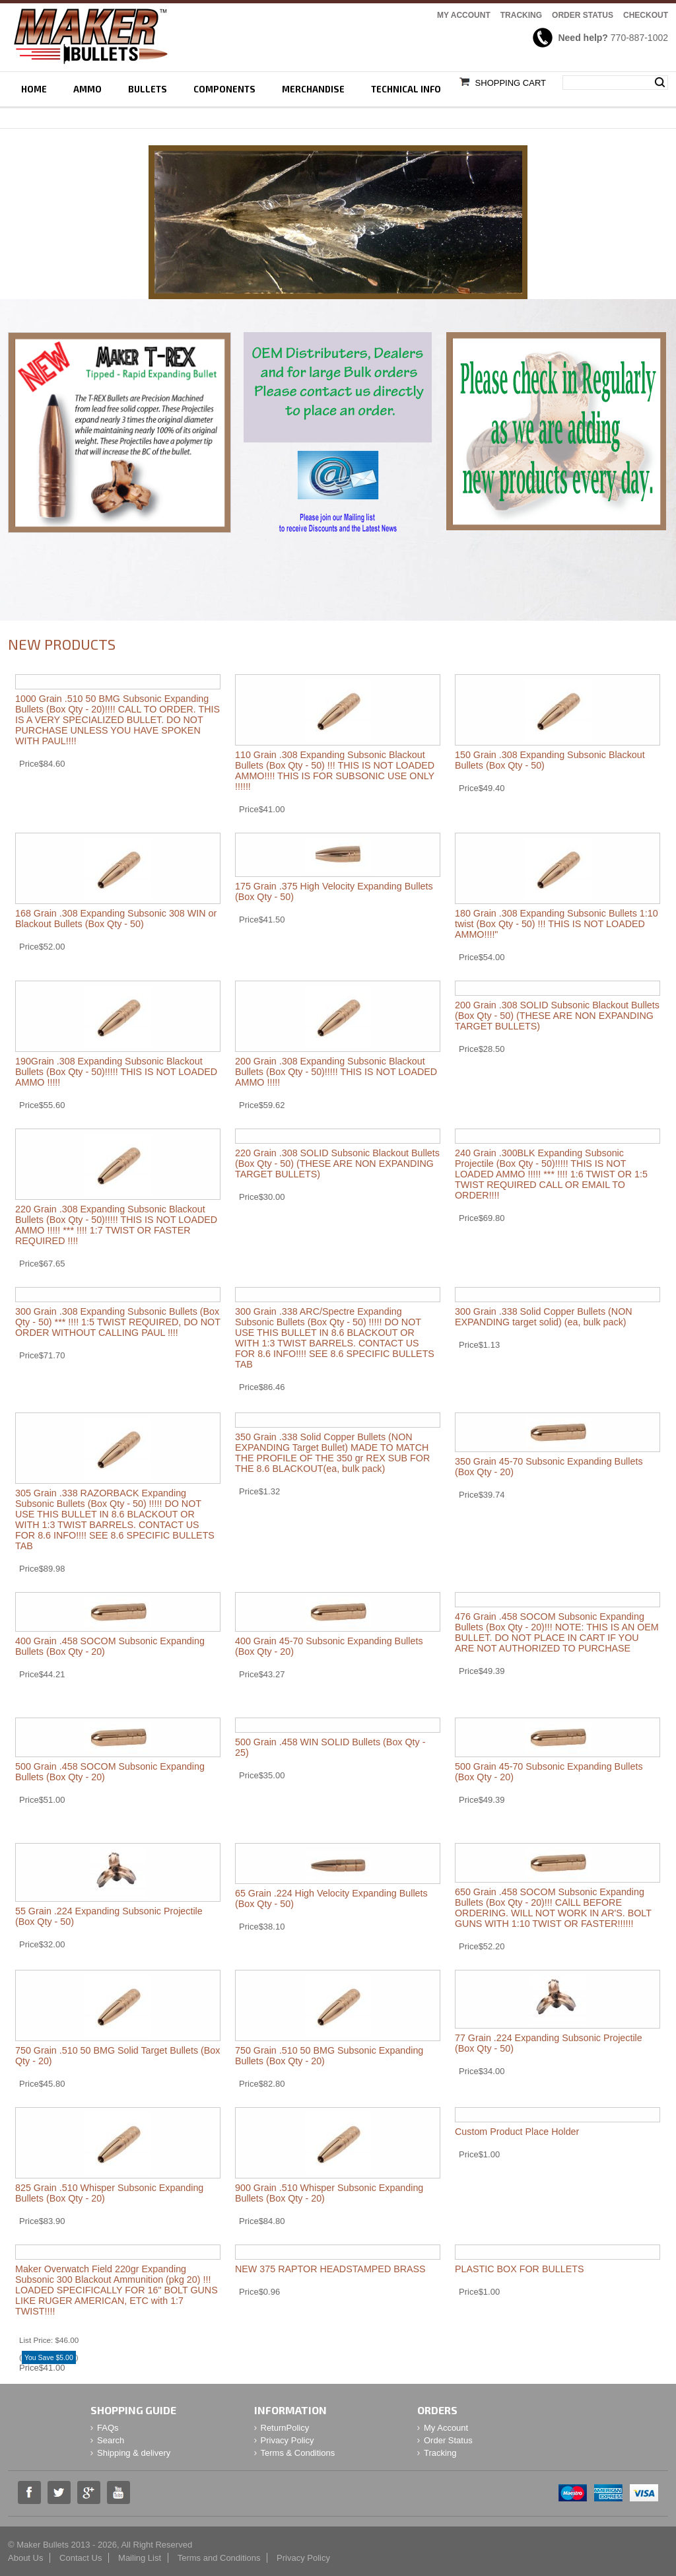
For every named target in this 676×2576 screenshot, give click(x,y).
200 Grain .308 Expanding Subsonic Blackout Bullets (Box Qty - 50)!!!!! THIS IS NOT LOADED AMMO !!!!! (336, 1072)
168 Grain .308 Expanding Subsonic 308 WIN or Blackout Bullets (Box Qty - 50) (116, 918)
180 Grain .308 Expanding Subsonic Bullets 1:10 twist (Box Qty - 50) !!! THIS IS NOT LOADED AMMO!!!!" (556, 924)
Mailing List (139, 2558)
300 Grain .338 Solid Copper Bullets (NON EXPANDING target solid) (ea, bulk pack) (543, 1316)
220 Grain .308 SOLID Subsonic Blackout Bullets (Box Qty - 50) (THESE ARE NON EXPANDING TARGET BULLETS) (337, 1163)
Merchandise (313, 89)
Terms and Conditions (219, 2558)
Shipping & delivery (133, 2453)
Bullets (147, 89)
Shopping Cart (510, 83)
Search (660, 82)
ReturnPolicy (285, 2428)
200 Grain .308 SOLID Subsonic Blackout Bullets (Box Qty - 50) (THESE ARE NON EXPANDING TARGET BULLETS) (557, 1015)
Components (224, 89)
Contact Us (80, 2558)
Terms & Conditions (298, 2453)
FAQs (108, 2428)
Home (34, 89)
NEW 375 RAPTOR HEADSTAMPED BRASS (330, 2269)
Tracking (521, 15)
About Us (25, 2558)
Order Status (582, 15)
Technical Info (406, 89)
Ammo (87, 89)
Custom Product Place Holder (517, 2131)
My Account (463, 15)
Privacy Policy (287, 2440)
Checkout (645, 15)
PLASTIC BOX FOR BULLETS (519, 2269)
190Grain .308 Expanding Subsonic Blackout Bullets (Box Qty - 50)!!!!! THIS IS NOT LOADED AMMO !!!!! (116, 1072)
